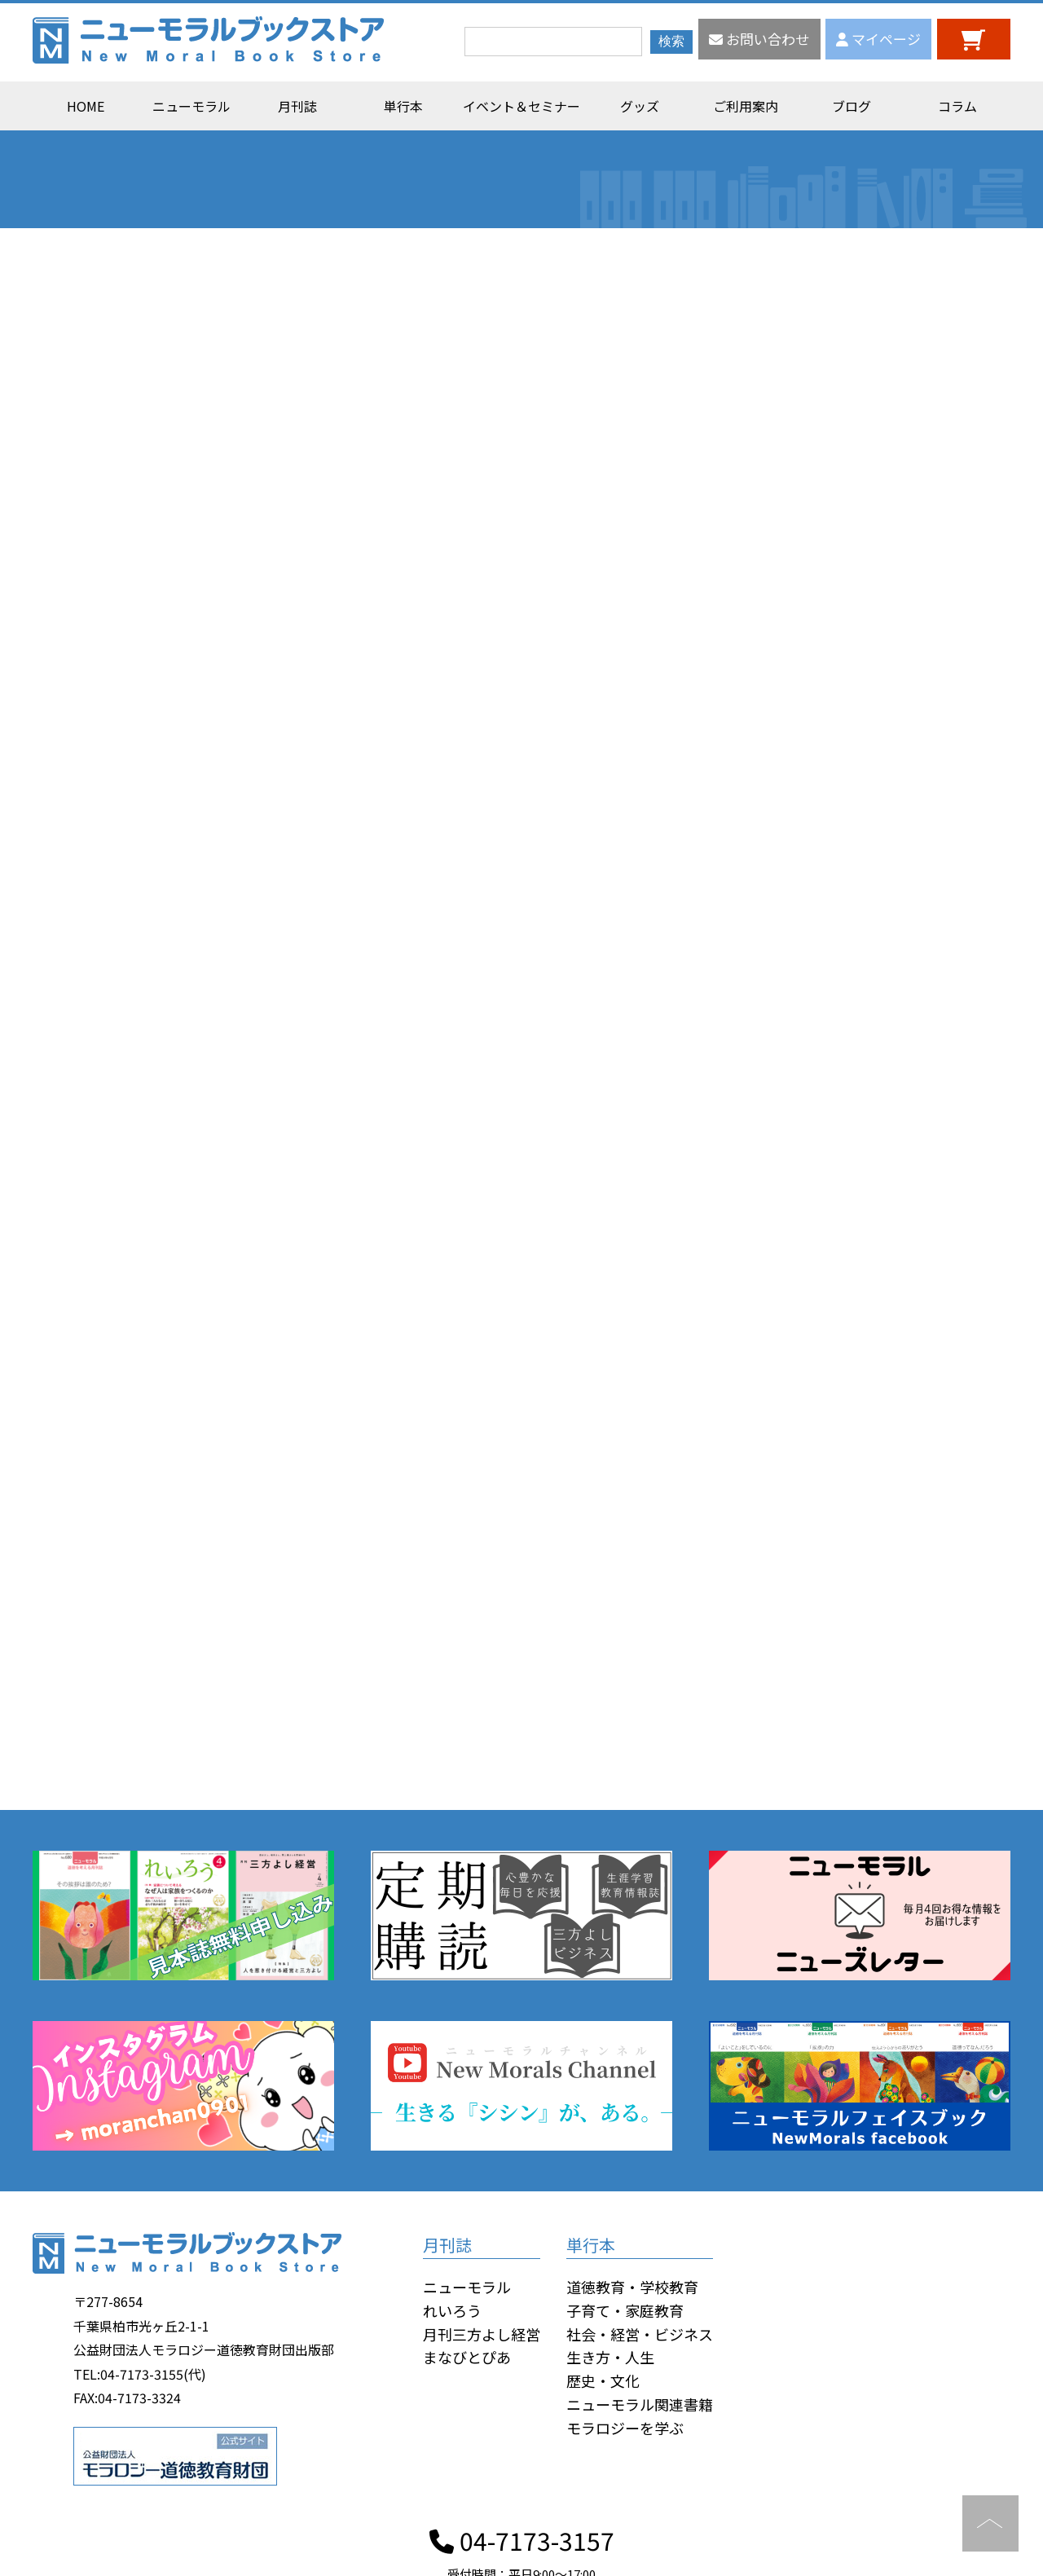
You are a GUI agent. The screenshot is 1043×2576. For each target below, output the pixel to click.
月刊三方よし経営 (481, 2334)
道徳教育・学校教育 (632, 2286)
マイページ (878, 39)
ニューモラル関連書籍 (639, 2404)
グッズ (639, 106)
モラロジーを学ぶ (625, 2427)
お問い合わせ (759, 39)
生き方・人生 (610, 2356)
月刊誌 (297, 106)
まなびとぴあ (467, 2356)
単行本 (403, 106)
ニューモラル (191, 106)
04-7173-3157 (521, 2540)
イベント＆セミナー (521, 106)
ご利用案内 (745, 106)
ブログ (851, 106)
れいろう (452, 2310)
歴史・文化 (603, 2380)
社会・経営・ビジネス (639, 2334)
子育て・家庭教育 (625, 2310)
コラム (957, 106)
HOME (85, 106)
